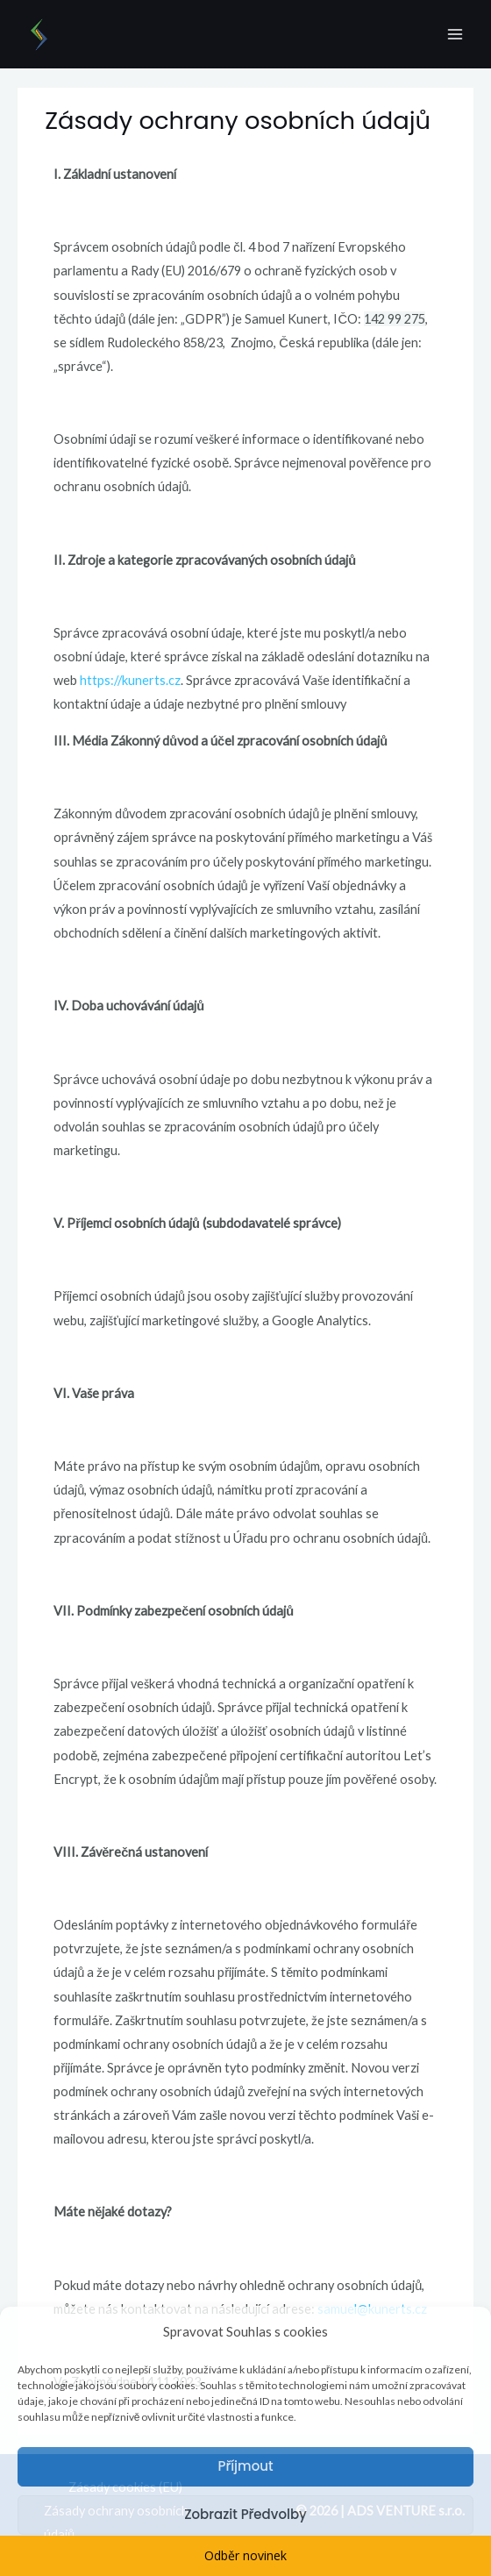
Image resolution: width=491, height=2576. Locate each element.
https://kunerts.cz (130, 680)
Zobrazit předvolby (245, 2514)
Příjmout (245, 2466)
